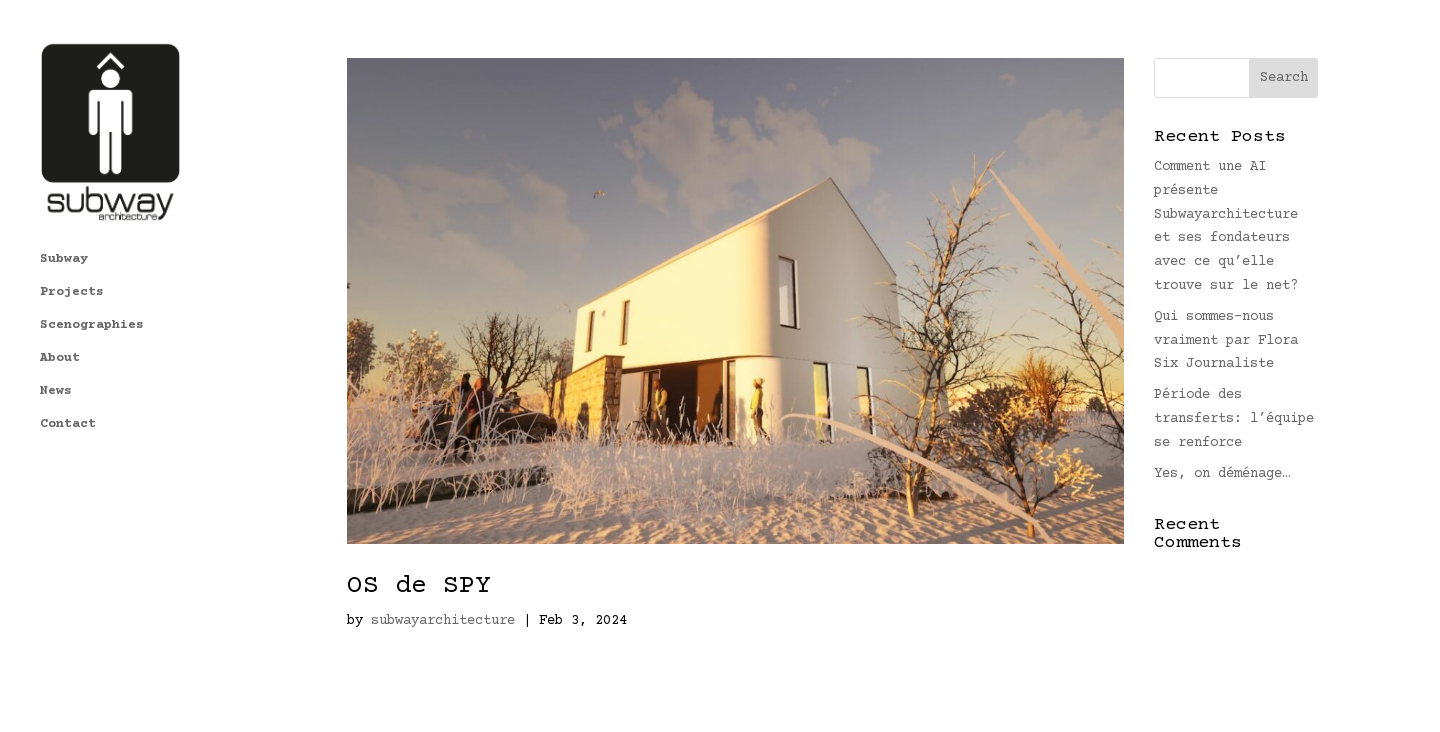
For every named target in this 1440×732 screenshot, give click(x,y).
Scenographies (92, 243)
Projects (72, 210)
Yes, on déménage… (1222, 474)
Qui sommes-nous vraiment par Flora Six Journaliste (1226, 341)
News (56, 309)
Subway (64, 177)
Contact (68, 342)
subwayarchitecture (443, 621)
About (60, 276)
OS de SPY (419, 586)
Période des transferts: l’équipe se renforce (1234, 419)
